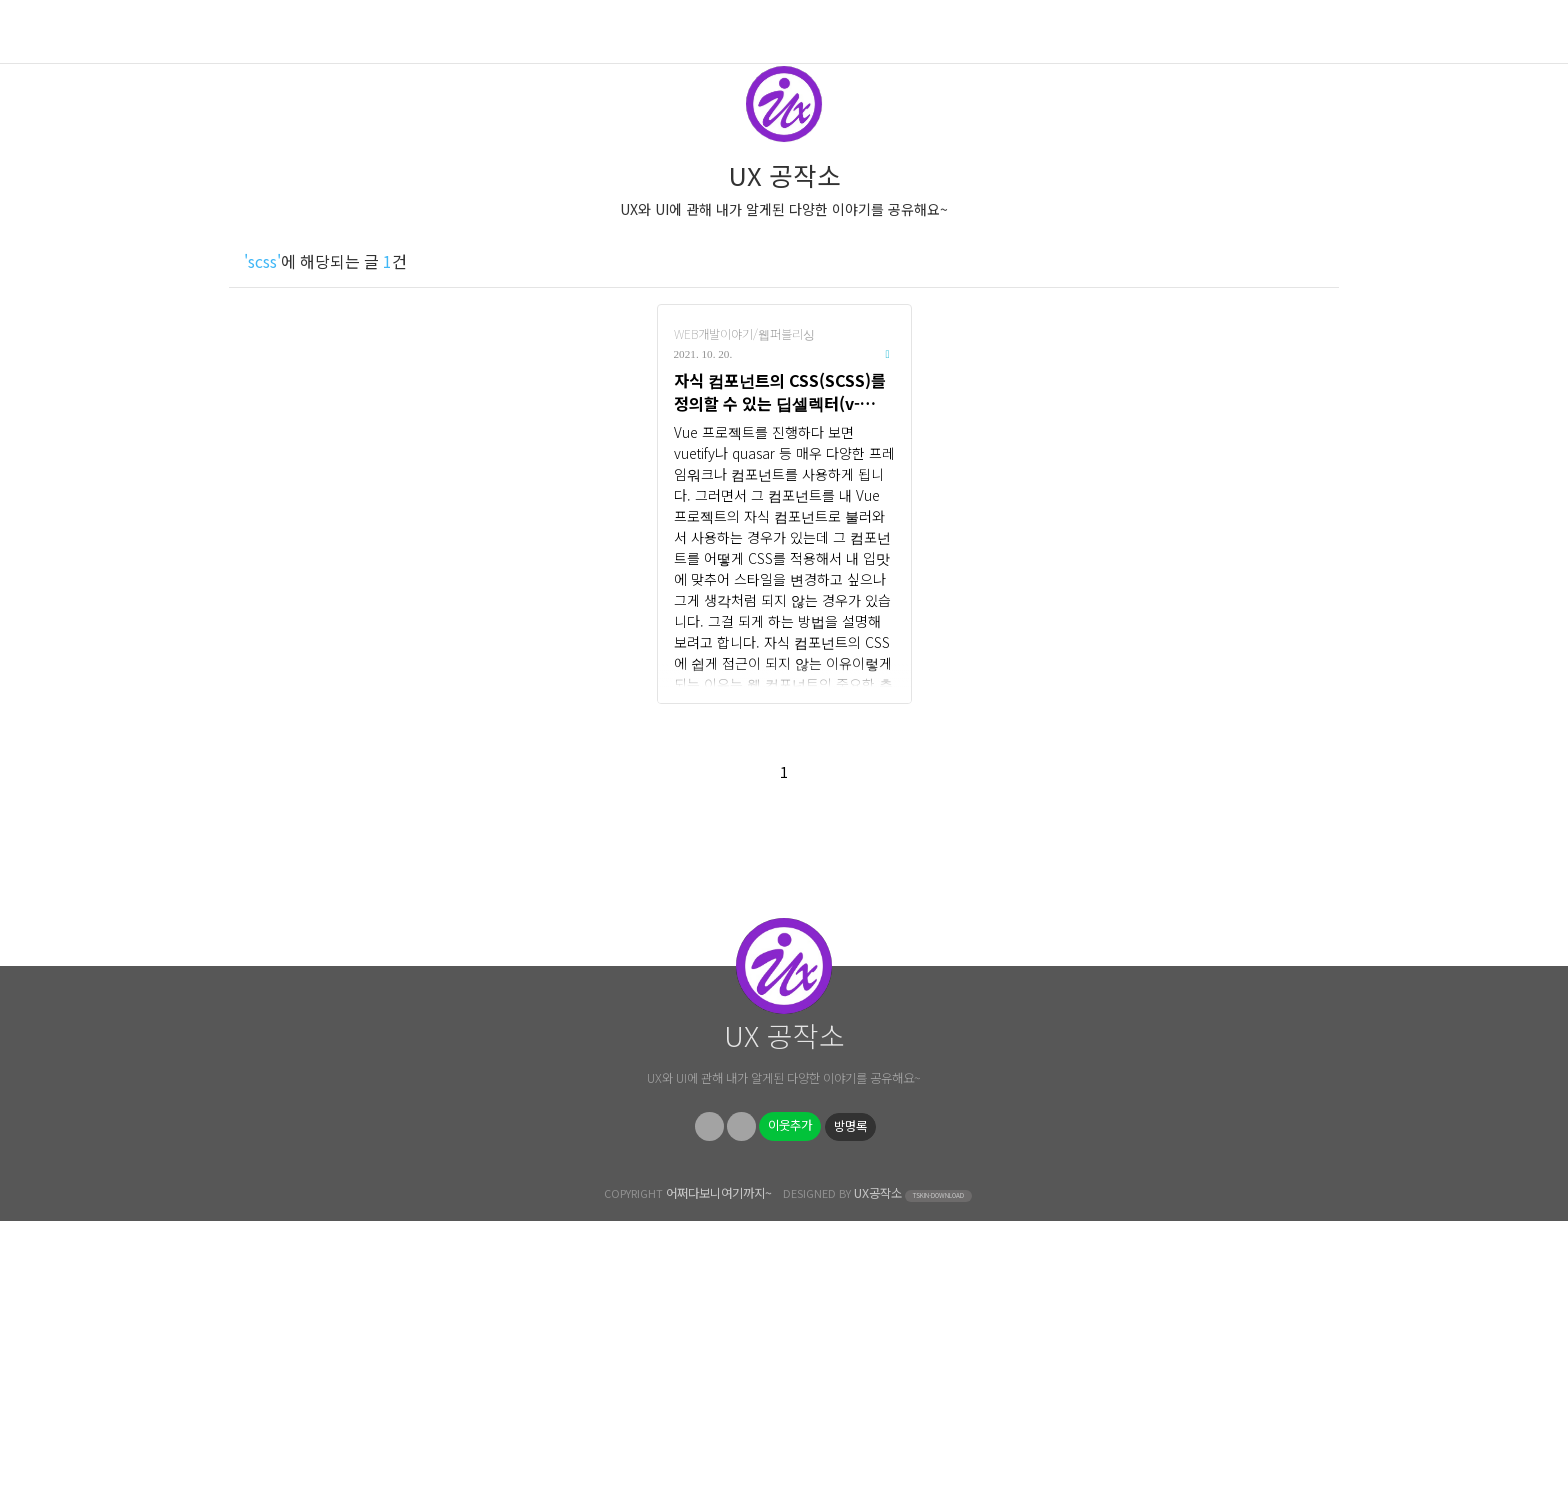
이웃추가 (790, 1405)
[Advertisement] (784, 993)
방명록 (850, 1406)
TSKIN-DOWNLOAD (938, 1475)
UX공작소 (878, 1473)
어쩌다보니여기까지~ (719, 1473)
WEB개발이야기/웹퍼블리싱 (744, 334)
